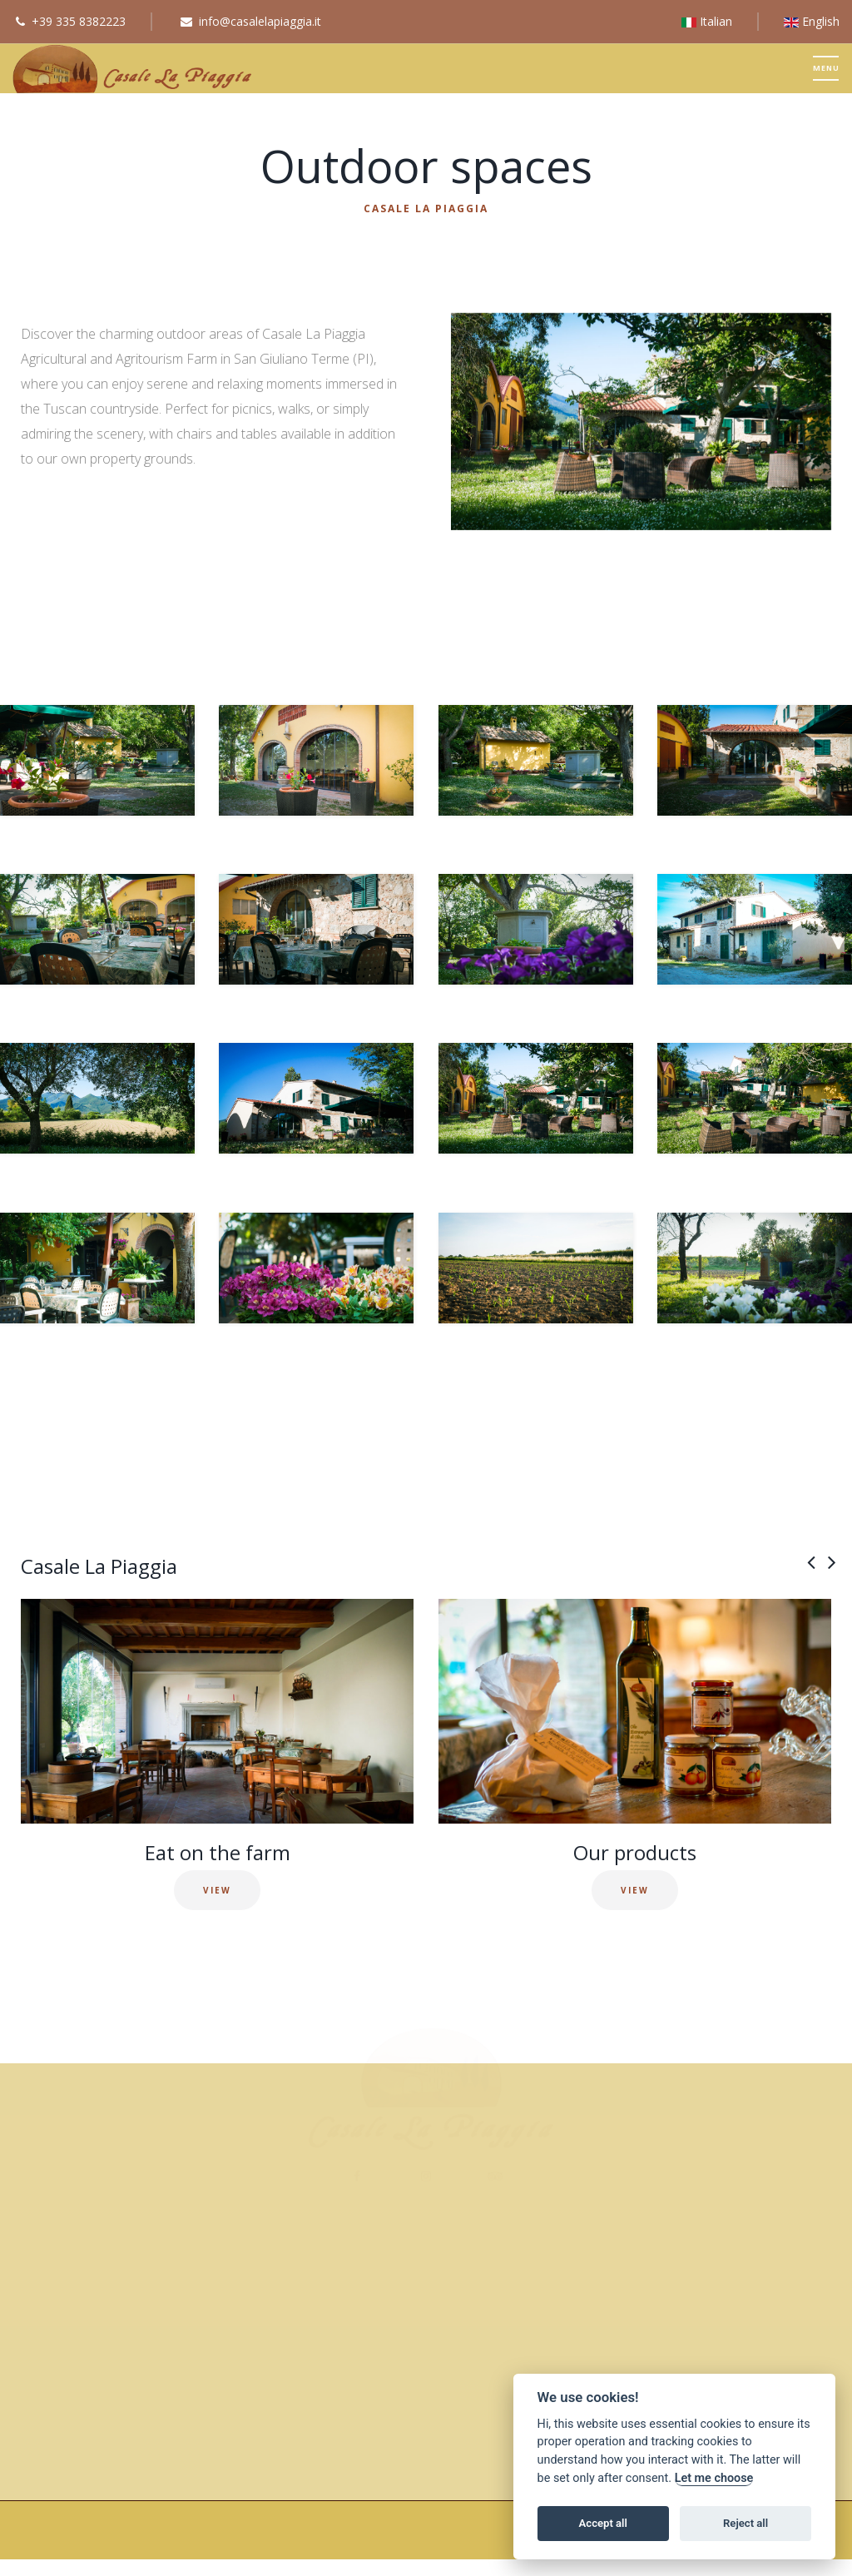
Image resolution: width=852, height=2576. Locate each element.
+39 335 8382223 (79, 21)
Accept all (603, 2523)
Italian (706, 21)
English (812, 21)
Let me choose (714, 2478)
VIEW (217, 1890)
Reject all (745, 2523)
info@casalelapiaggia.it (260, 21)
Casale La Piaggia (426, 208)
